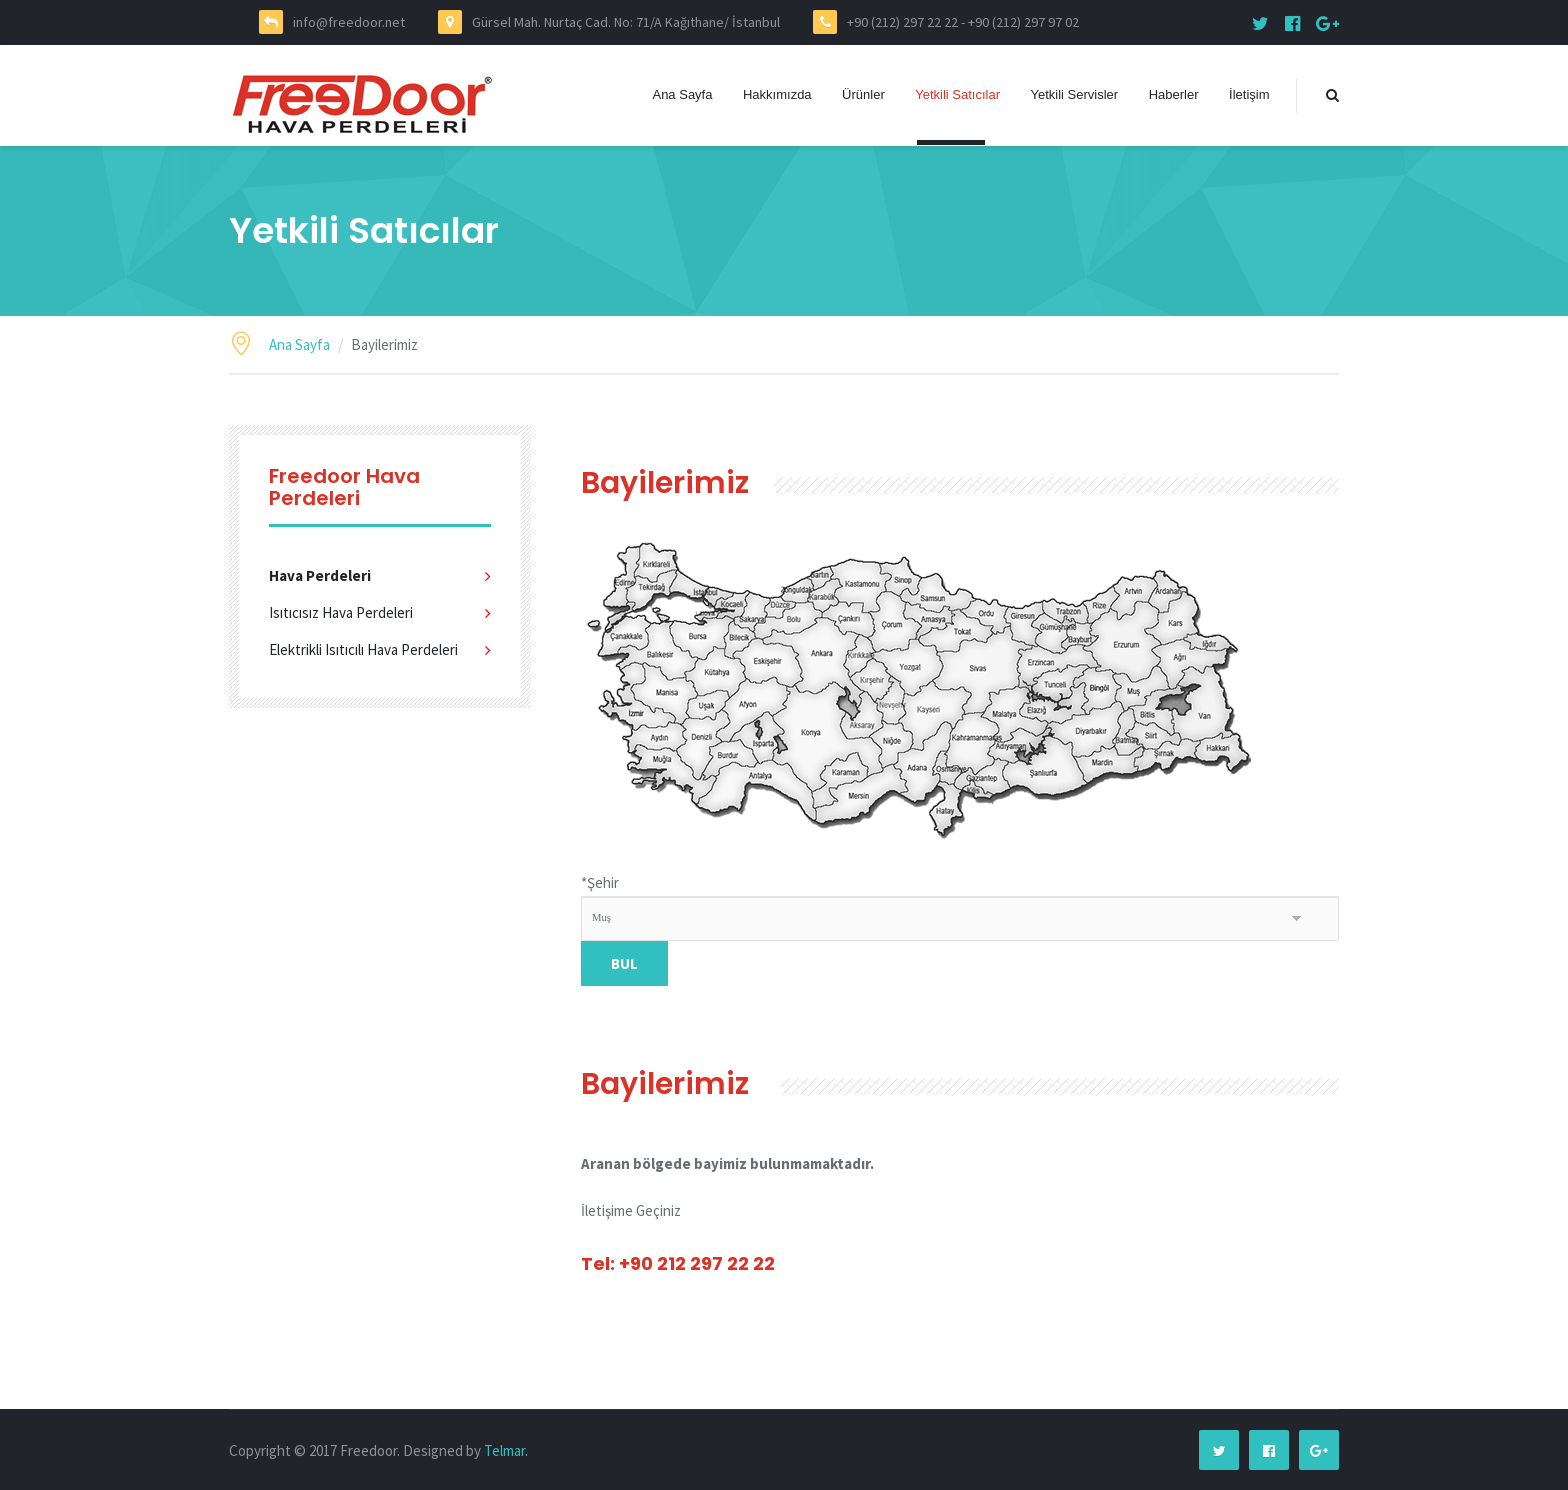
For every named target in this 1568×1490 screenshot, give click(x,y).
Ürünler (863, 94)
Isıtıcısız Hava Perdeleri (341, 612)
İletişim (1249, 94)
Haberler (1174, 94)
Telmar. (506, 1450)
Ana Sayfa (682, 94)
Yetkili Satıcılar (957, 94)
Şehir (600, 882)
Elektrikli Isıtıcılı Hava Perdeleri (363, 649)
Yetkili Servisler (1075, 94)
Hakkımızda (777, 94)
